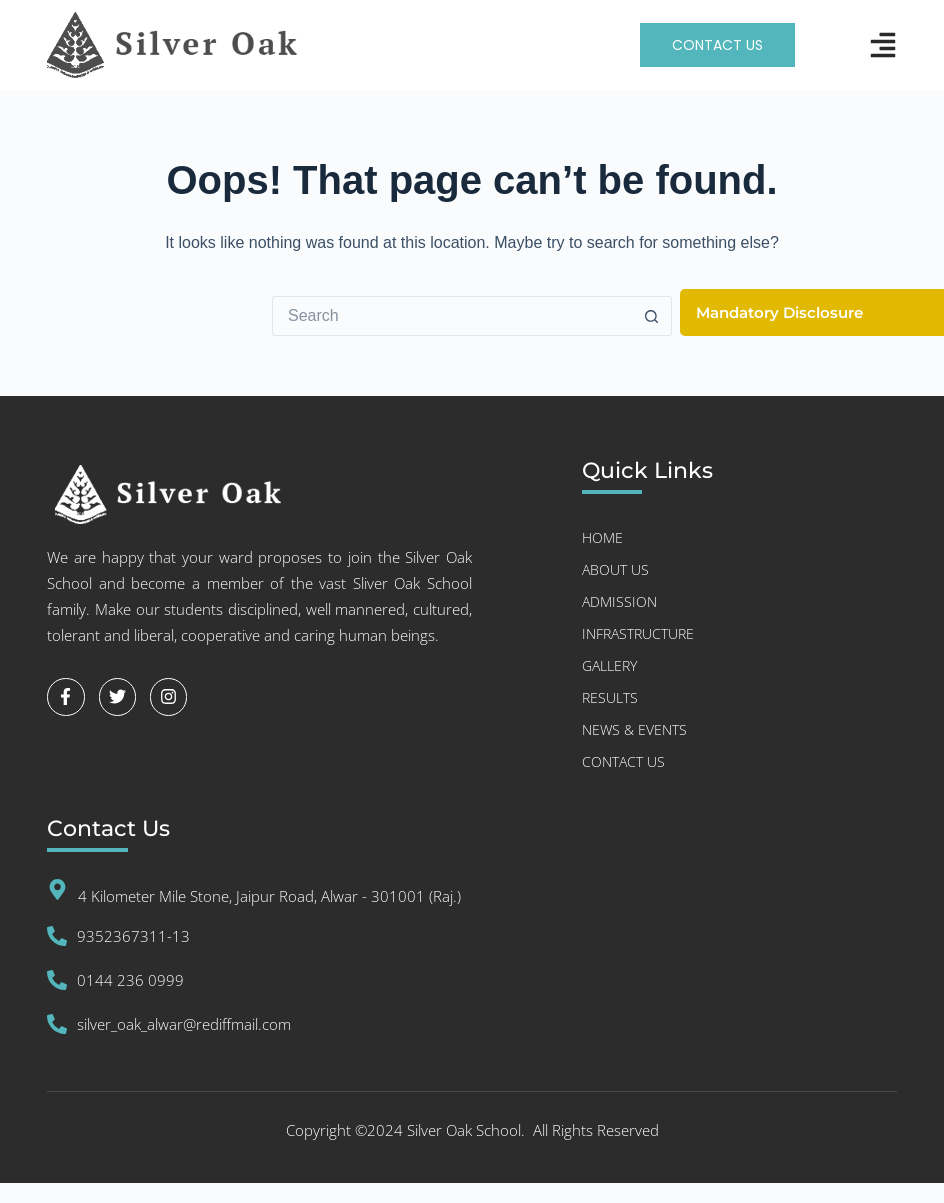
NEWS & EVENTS (634, 729)
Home (602, 537)
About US (615, 569)
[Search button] (652, 316)
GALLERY (609, 665)
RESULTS (610, 697)
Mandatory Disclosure (779, 312)
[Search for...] (452, 316)
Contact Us (623, 761)
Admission (619, 601)
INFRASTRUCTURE (638, 633)
